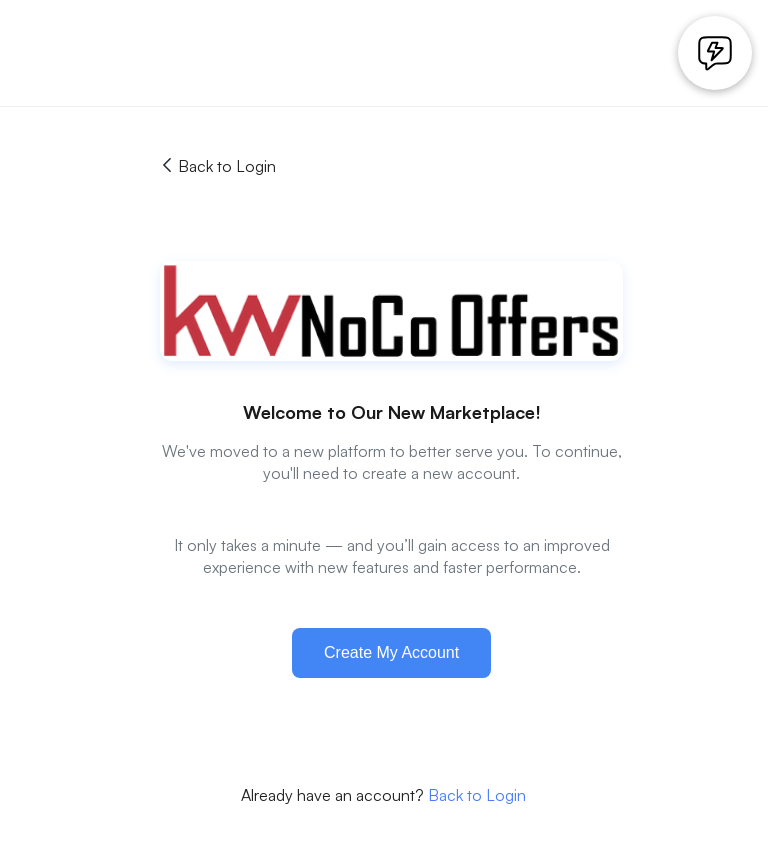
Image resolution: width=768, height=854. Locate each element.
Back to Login (218, 166)
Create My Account (391, 652)
